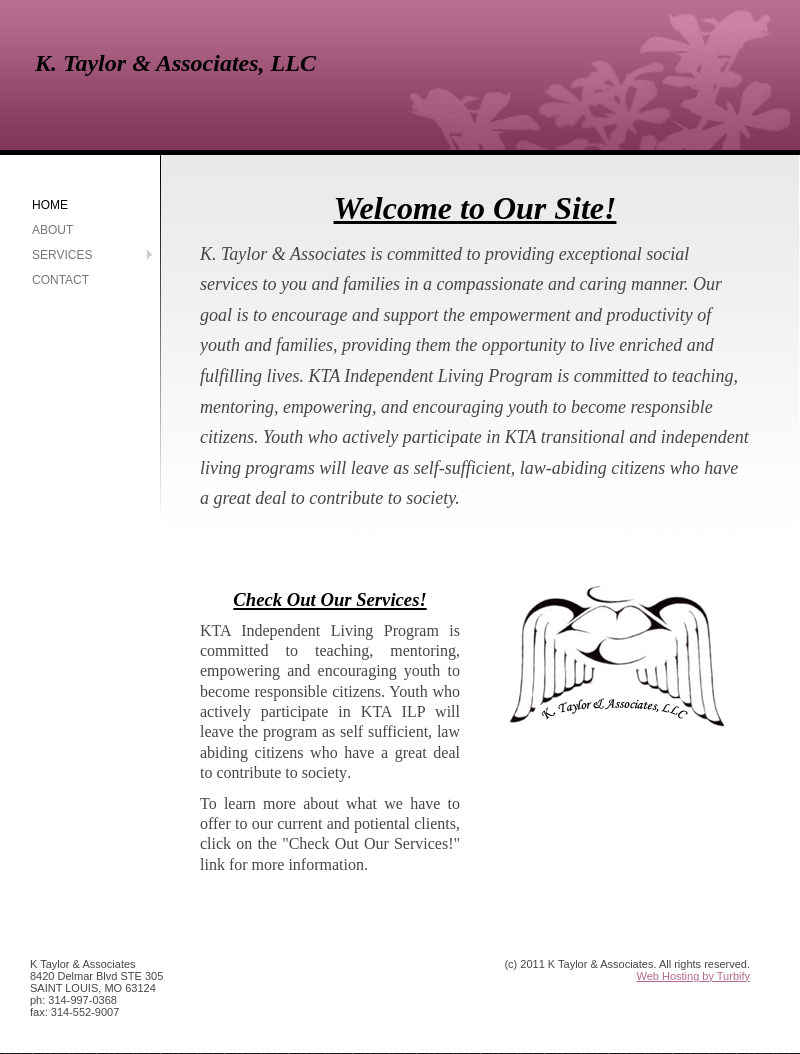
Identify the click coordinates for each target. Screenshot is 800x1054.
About (52, 230)
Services (62, 255)
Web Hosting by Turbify (693, 976)
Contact (60, 280)
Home (50, 205)
